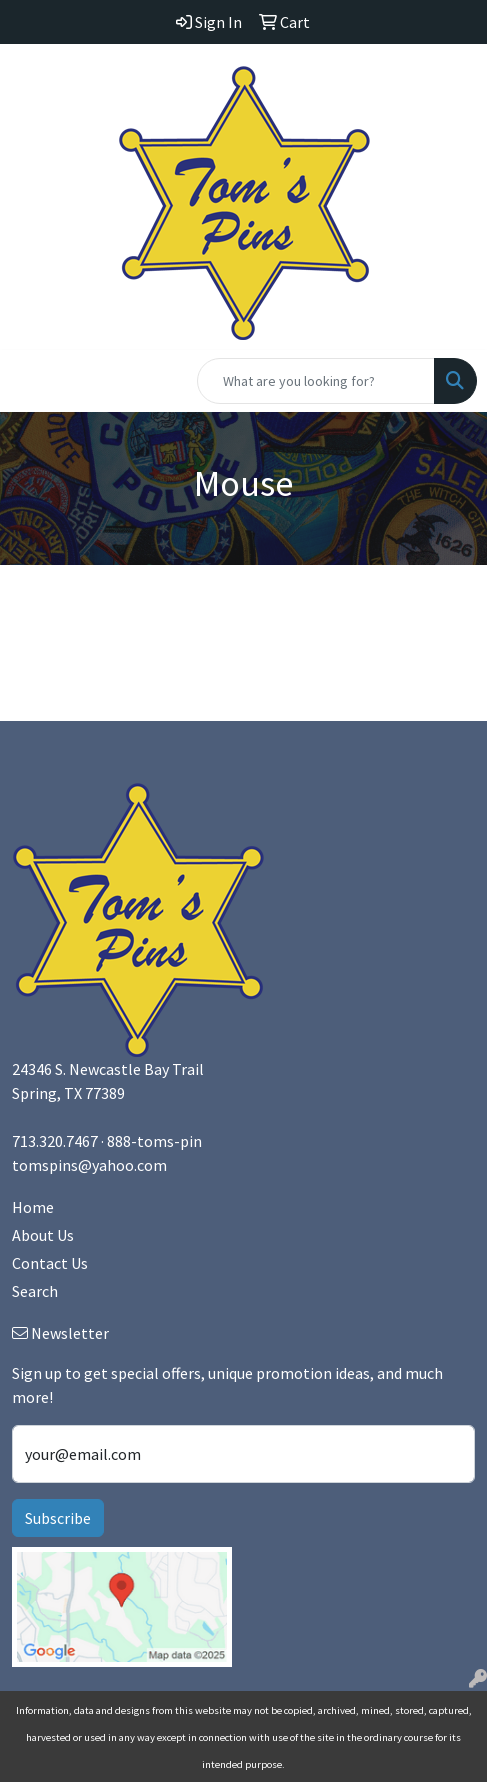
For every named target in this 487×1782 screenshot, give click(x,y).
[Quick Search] (316, 381)
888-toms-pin (154, 1141)
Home (33, 1207)
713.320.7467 (55, 1141)
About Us (43, 1235)
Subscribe (58, 1518)
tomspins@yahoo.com (89, 1165)
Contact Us (50, 1263)
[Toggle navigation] (31, 381)
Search (35, 1291)
